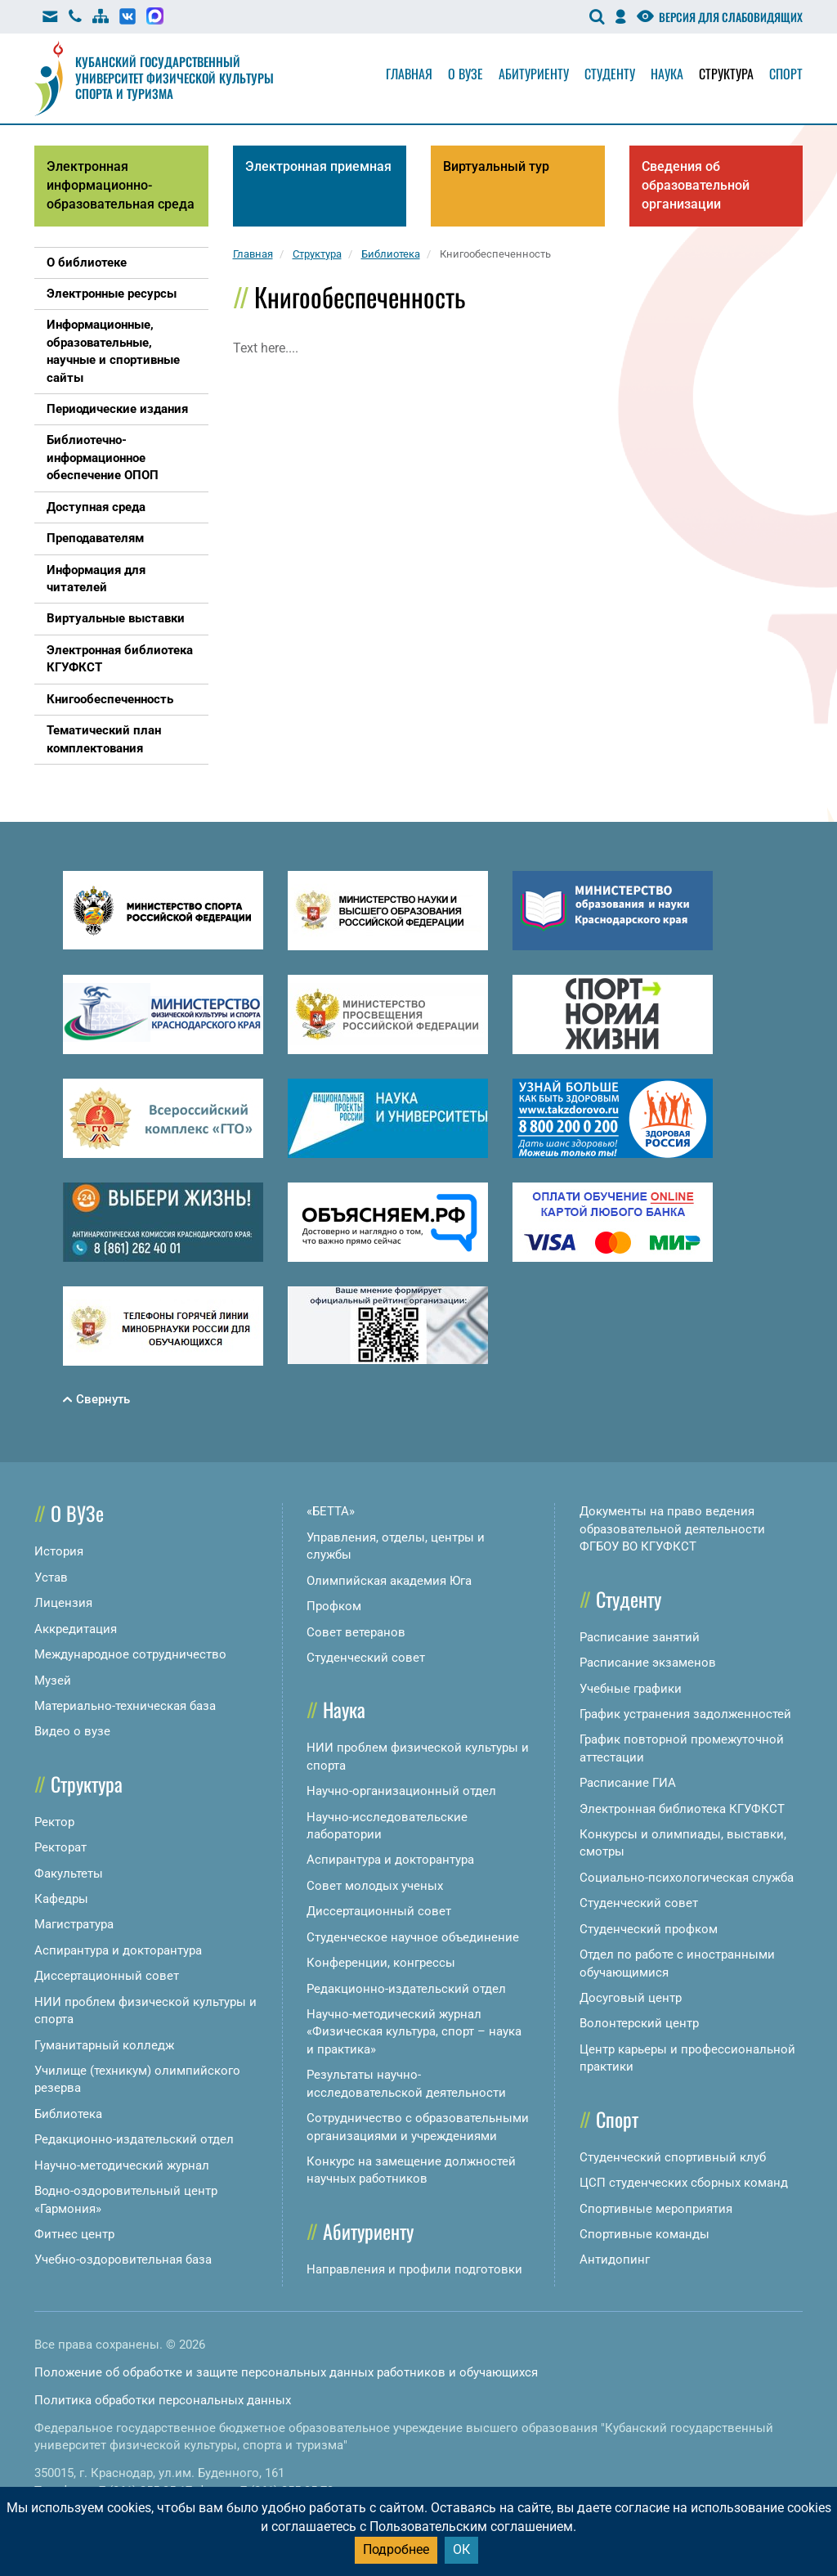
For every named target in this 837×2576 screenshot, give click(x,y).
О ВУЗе (77, 1513)
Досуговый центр (631, 1997)
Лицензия (63, 1602)
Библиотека (68, 2114)
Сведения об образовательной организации (696, 185)
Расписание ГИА (628, 1782)
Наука (667, 73)
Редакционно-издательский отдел (134, 2139)
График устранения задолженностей (685, 1714)
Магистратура (74, 1924)
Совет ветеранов (356, 1632)
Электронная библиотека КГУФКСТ (682, 1809)
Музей (52, 1680)
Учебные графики (631, 1688)
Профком (334, 1606)
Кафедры (61, 1899)
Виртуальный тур (496, 166)
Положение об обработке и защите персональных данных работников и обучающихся (286, 2372)
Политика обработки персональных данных (162, 2400)
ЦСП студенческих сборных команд (684, 2182)
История (58, 1551)
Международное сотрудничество (130, 1654)
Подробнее (396, 2549)
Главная (409, 73)
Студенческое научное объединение (413, 1937)
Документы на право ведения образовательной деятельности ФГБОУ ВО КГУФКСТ (672, 1529)
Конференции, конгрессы (381, 1962)
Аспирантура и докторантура (118, 1950)
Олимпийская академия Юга (389, 1580)
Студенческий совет (366, 1657)
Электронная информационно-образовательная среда (121, 185)
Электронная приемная (318, 166)
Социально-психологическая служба (687, 1877)
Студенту (609, 73)
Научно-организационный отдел (401, 1791)
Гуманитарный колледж (104, 2045)
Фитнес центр (74, 2234)
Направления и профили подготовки (414, 2269)
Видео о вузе (72, 1731)
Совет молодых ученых (375, 1885)
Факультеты (68, 1873)
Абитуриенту (534, 73)
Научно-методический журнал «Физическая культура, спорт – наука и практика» (414, 2032)
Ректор (54, 1822)
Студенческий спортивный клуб (673, 2157)
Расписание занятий (640, 1637)
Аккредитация (75, 1629)
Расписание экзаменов (648, 1662)
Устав (51, 1577)
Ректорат (60, 1847)
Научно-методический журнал (121, 2165)
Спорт (786, 73)
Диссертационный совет (106, 1975)
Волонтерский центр (639, 2023)
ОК (461, 2549)
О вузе (465, 73)
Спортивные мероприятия (656, 2208)
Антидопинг (615, 2259)
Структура (726, 73)
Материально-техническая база (125, 1706)
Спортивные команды (644, 2234)
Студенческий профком (649, 1929)
